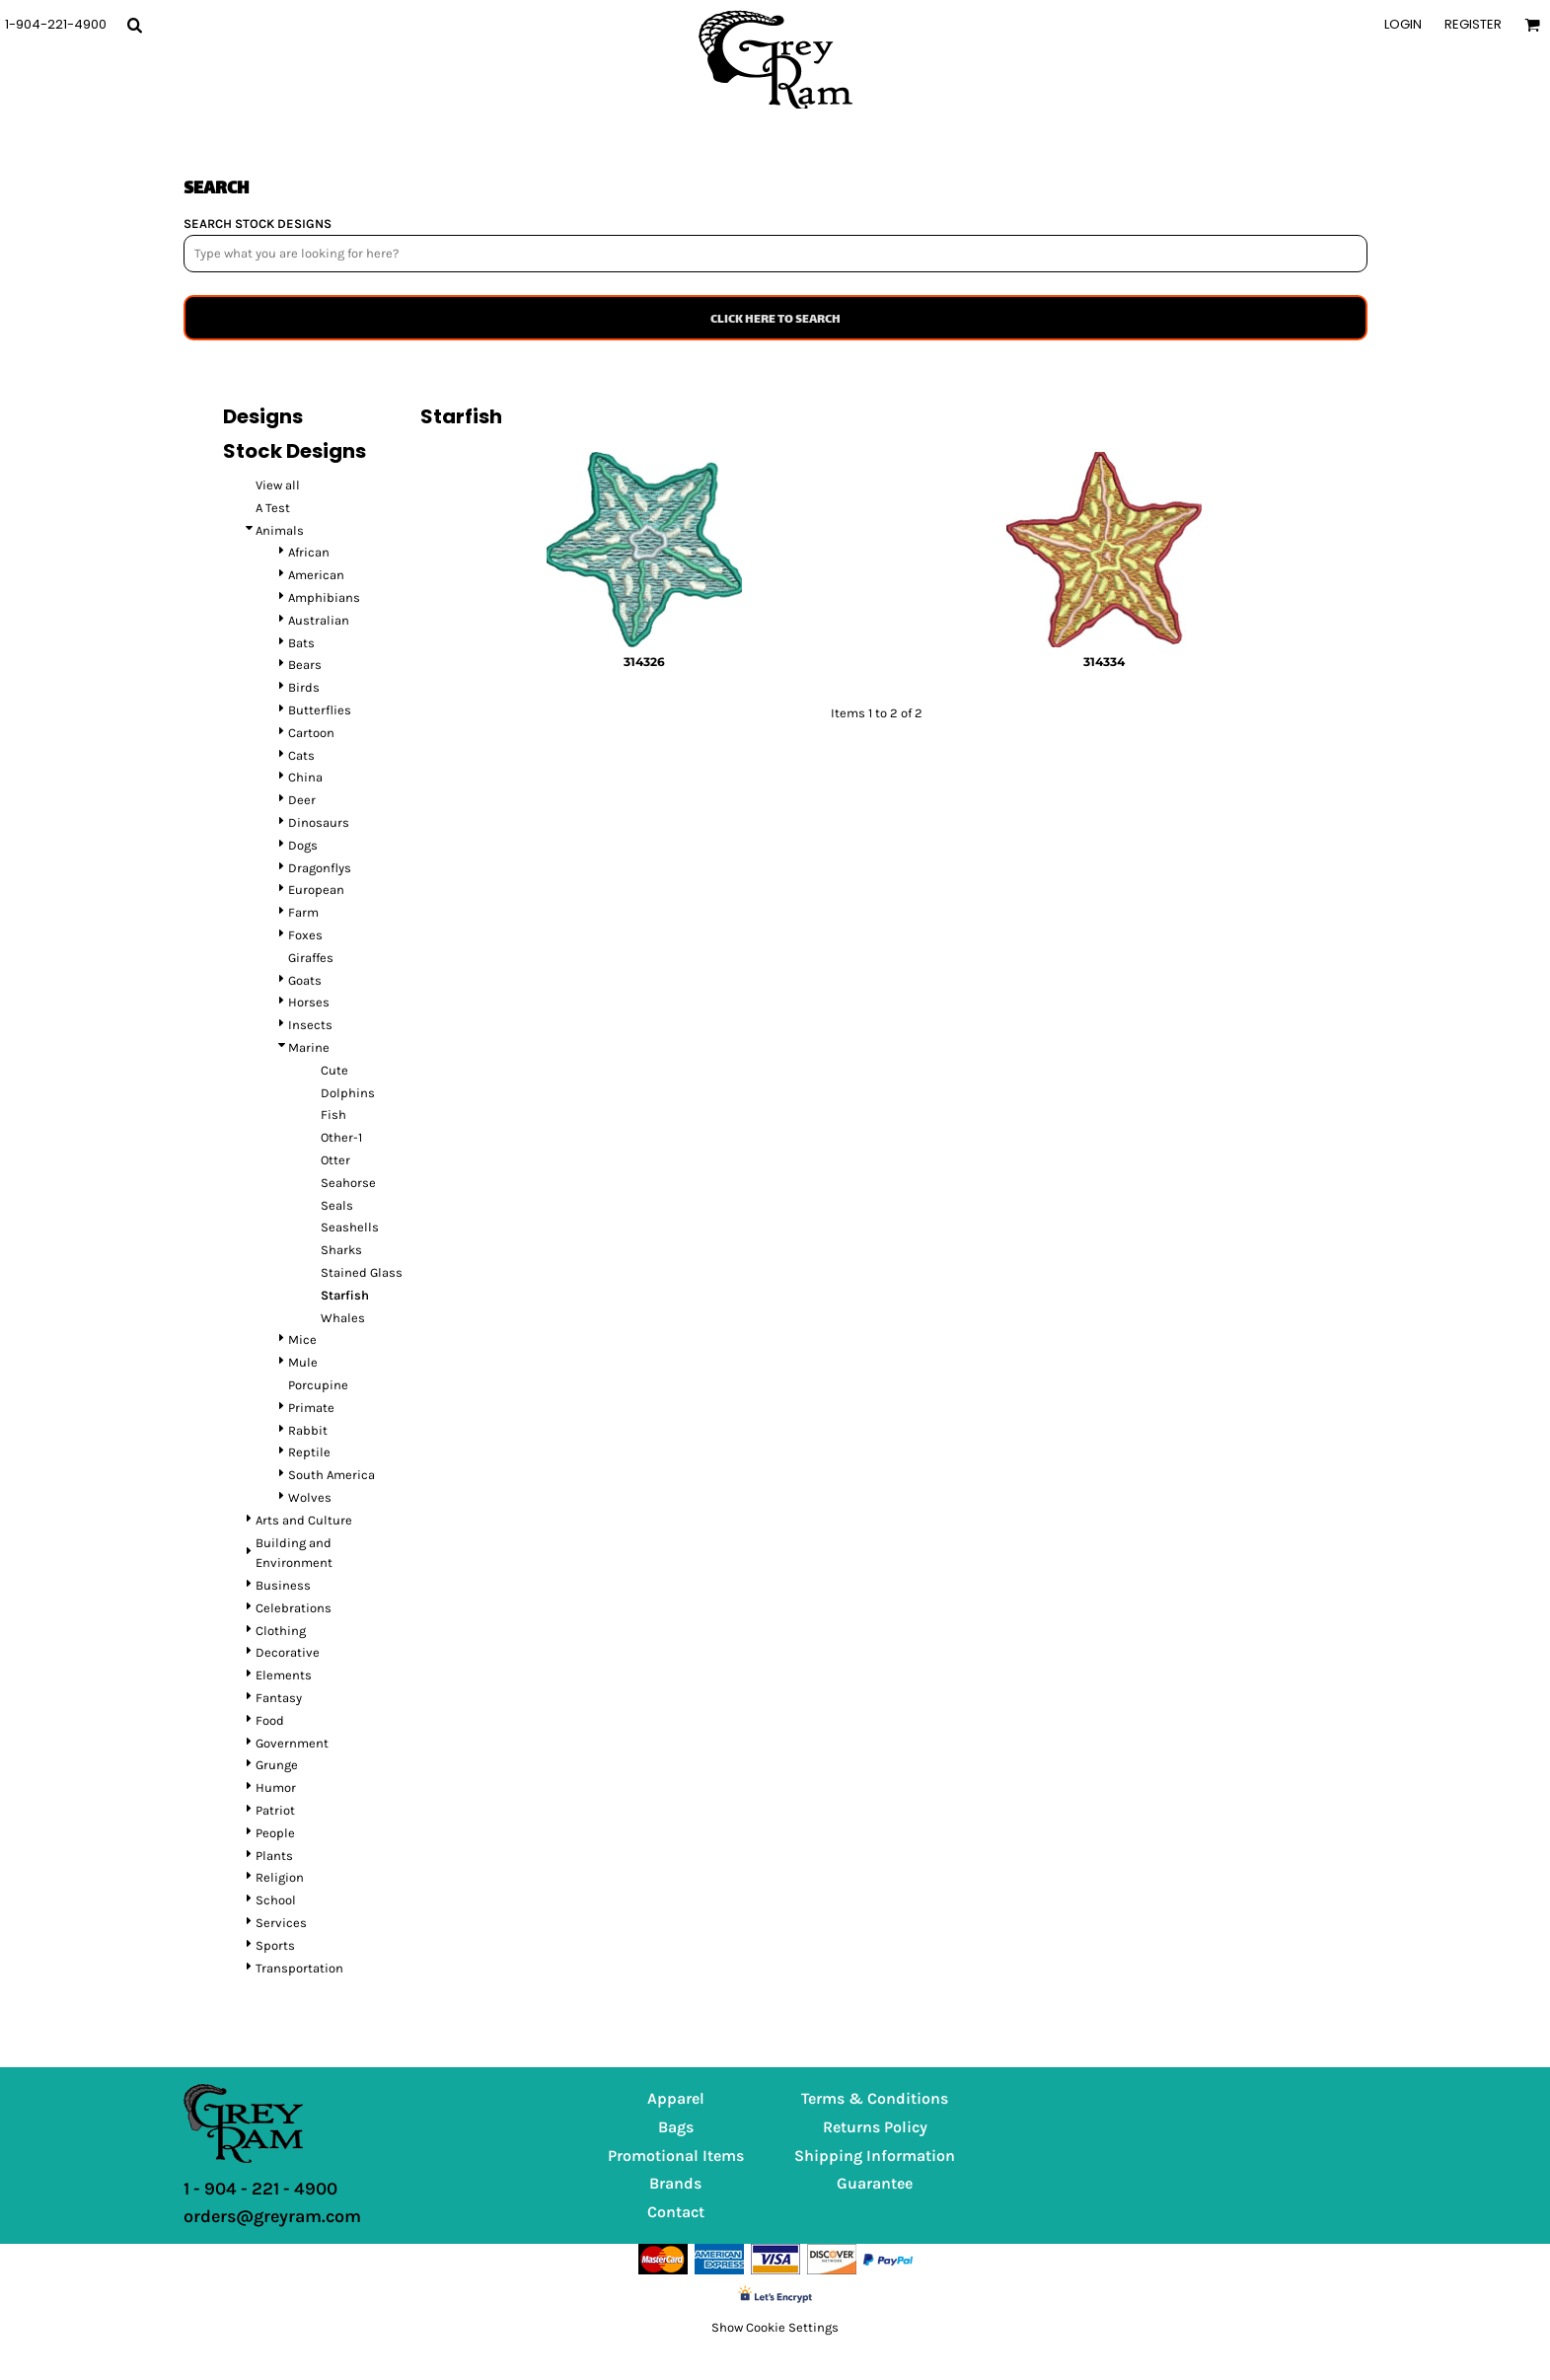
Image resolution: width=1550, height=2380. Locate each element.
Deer (302, 799)
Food (270, 1720)
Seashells (350, 1227)
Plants (274, 1855)
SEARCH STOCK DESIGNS (258, 223)
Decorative (288, 1652)
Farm (303, 912)
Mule (303, 1362)
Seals (337, 1205)
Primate (311, 1407)
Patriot (275, 1810)
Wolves (310, 1497)
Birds (304, 687)
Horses (309, 1002)
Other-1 (341, 1137)
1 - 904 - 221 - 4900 (260, 2188)
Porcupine (318, 1384)
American (316, 574)
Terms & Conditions (874, 2098)
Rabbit (308, 1430)
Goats (305, 980)
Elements (284, 1675)
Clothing (281, 1630)
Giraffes (310, 957)
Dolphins (348, 1092)
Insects (310, 1024)
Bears (305, 664)
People (275, 1832)
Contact (675, 2211)
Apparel (675, 2098)
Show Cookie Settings (775, 2327)
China (305, 777)
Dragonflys (319, 867)
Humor (276, 1787)
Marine (309, 1047)
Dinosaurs (318, 822)
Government (292, 1743)
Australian (318, 620)
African (309, 552)
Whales (343, 1317)
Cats (301, 755)
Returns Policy (875, 2127)
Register (1473, 24)
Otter (335, 1160)
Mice (302, 1339)
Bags (676, 2127)
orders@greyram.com (272, 2216)
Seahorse (348, 1182)
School (276, 1900)
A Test (273, 507)
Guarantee (875, 2183)
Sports (275, 1945)
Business (283, 1585)
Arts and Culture (304, 1520)
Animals (280, 530)
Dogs (303, 845)
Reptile (309, 1452)
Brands (675, 2183)
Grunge (277, 1764)
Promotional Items (676, 2155)
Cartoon (311, 732)
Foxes (305, 935)
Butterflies (319, 710)
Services (281, 1922)
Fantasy (279, 1697)
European (316, 889)
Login (1403, 24)
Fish (333, 1114)
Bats (301, 642)
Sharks (341, 1249)
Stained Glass (362, 1272)
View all (278, 485)
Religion (280, 1877)
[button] (134, 25)
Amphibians (324, 597)
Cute (334, 1070)
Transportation (299, 1968)
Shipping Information (874, 2155)
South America (331, 1474)
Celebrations (294, 1607)
